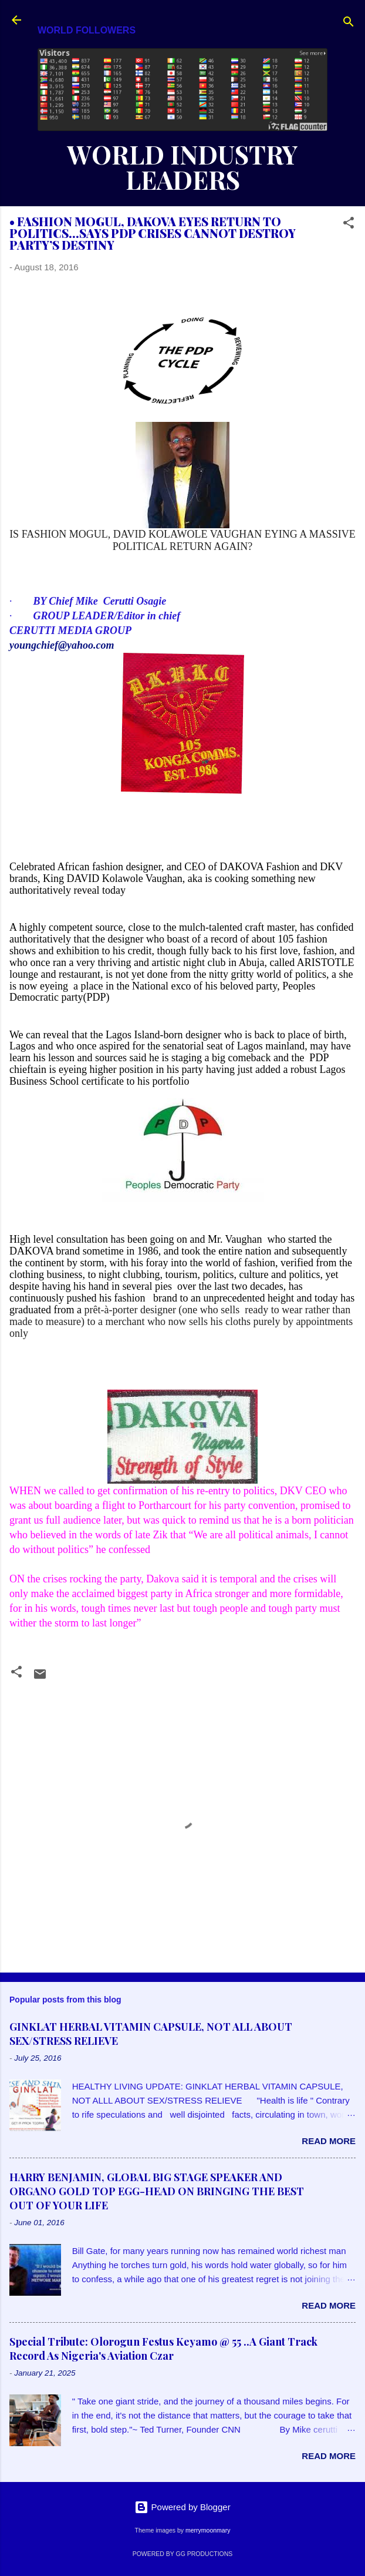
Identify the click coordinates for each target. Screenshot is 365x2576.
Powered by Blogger (182, 2507)
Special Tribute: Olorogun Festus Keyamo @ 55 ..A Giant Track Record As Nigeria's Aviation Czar (163, 2348)
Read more (329, 2141)
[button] (349, 225)
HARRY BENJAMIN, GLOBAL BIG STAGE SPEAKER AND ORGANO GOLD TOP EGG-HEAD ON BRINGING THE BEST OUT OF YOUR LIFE (156, 2191)
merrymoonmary (207, 2530)
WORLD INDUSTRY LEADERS (182, 166)
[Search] (349, 24)
